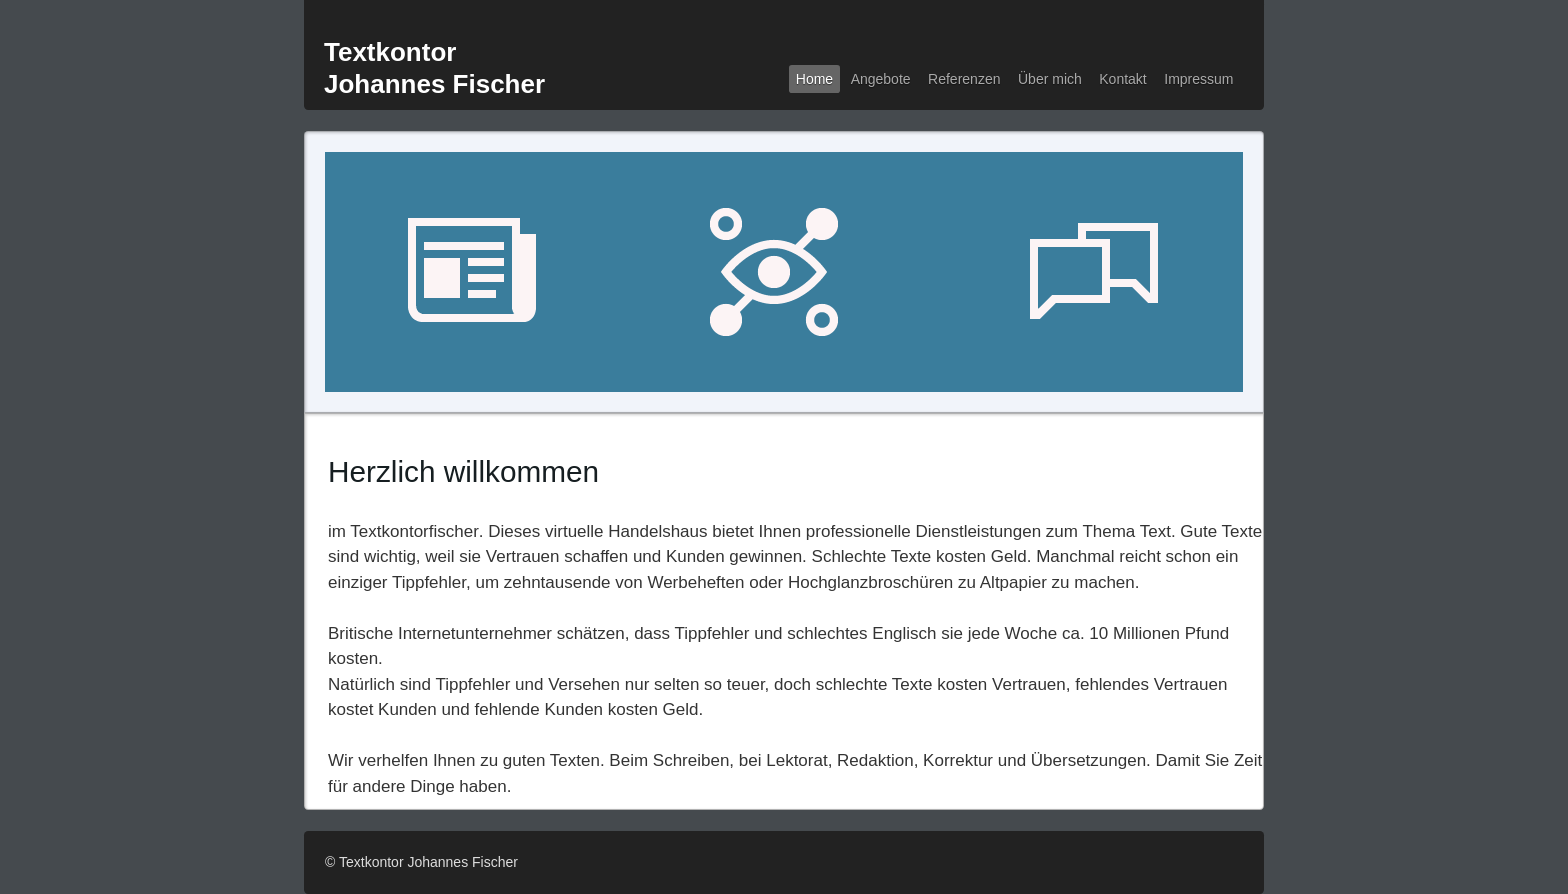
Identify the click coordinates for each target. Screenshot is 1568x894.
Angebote (881, 79)
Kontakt (1122, 79)
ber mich (1050, 79)
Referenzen (964, 79)
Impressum (1198, 79)
